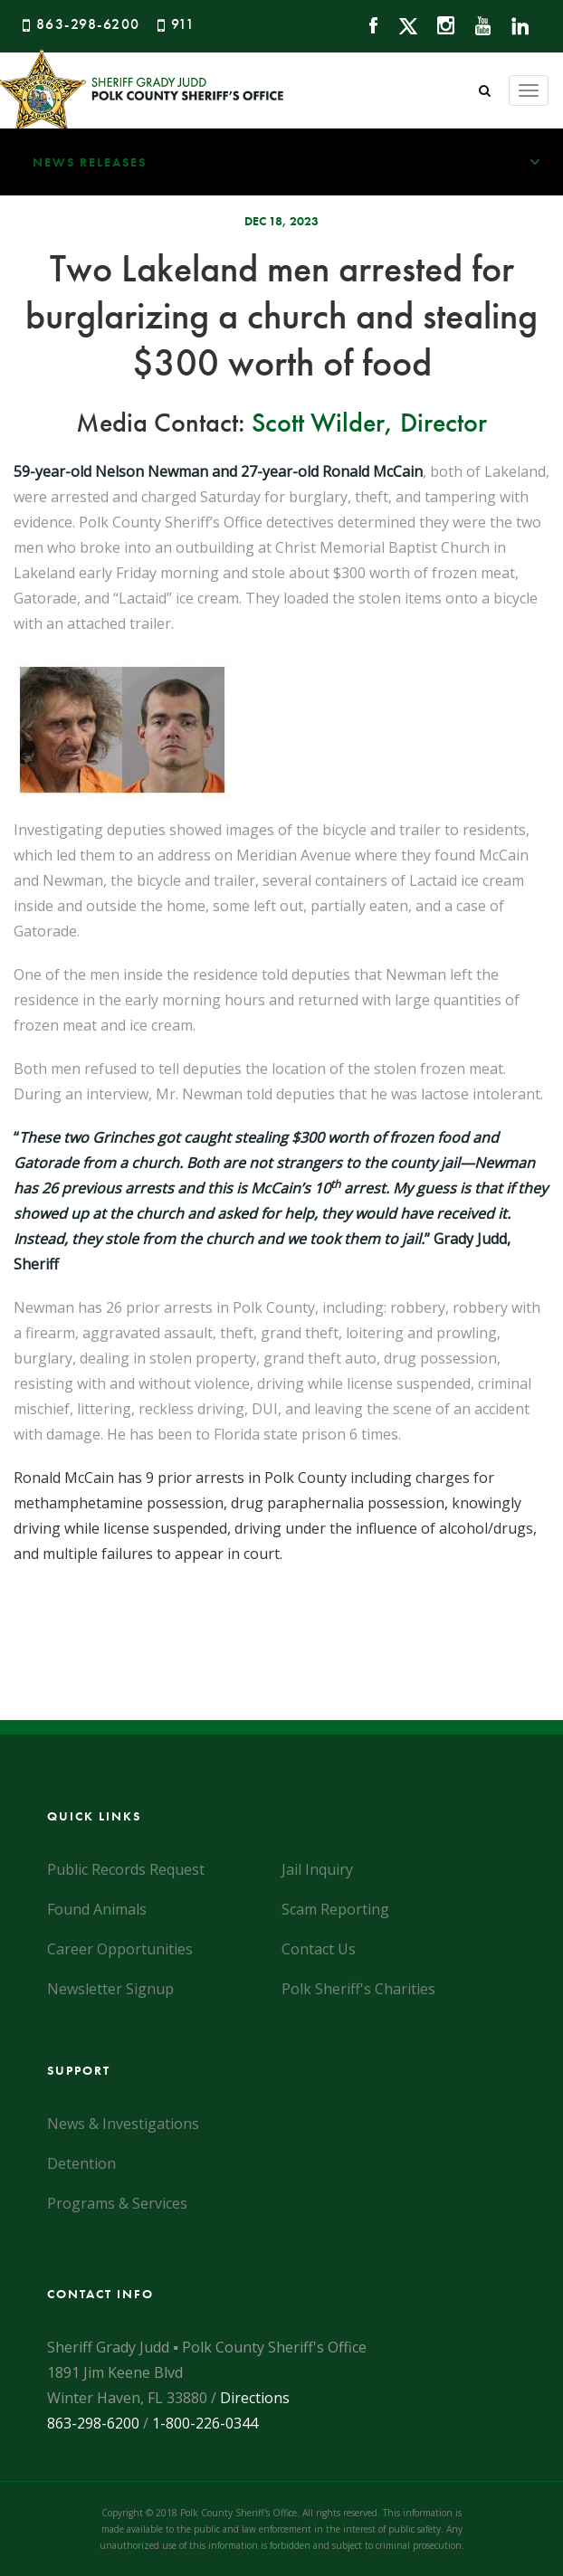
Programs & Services (117, 2203)
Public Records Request (126, 1869)
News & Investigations (123, 2124)
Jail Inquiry (317, 1869)
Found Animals (97, 1909)
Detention (81, 2163)
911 (183, 23)
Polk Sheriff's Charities (358, 1989)
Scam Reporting (335, 1909)
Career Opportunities (120, 1949)
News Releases (298, 162)
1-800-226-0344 (205, 2423)
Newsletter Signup (110, 1989)
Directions (255, 2398)
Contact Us (319, 1949)
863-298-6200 (88, 23)
